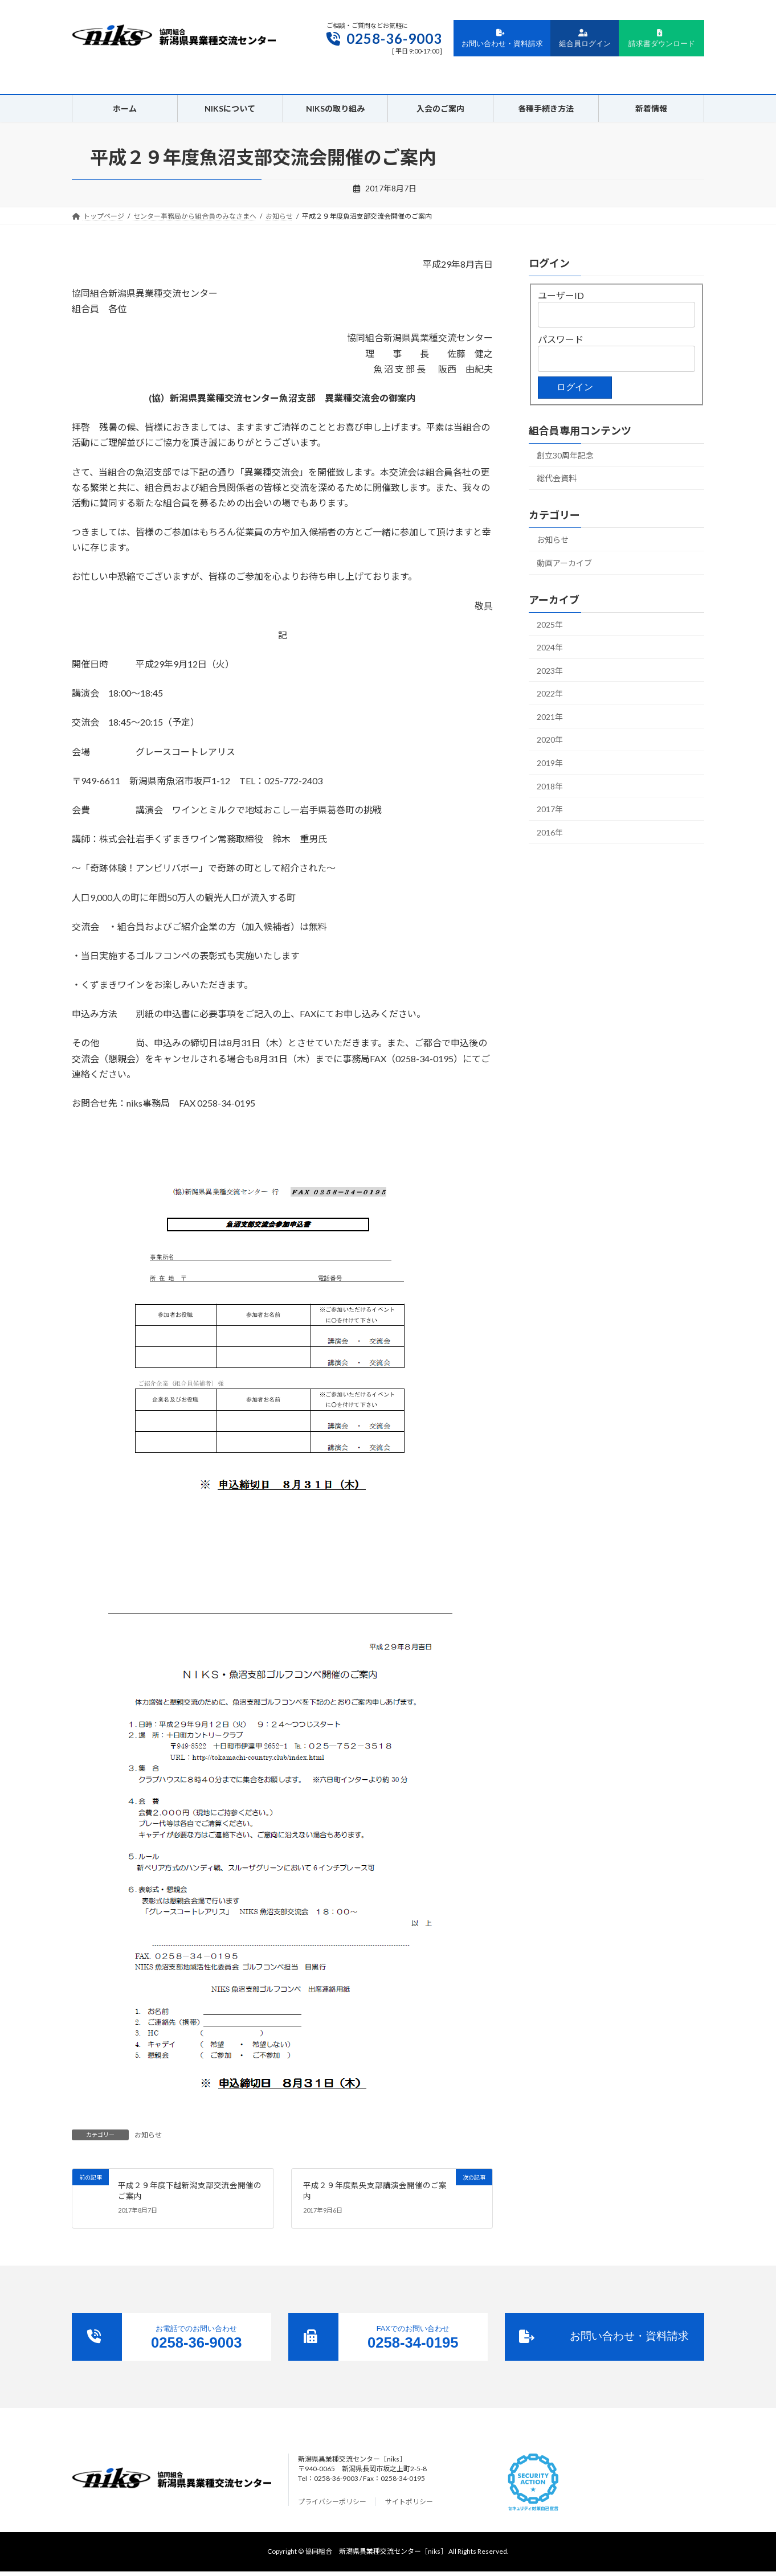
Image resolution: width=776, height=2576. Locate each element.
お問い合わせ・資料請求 (502, 39)
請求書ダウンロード (661, 39)
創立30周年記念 (565, 455)
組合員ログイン (585, 39)
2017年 (550, 809)
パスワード (560, 339)
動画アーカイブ (564, 563)
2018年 (550, 786)
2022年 (550, 693)
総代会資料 (557, 478)
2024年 (550, 647)
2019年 (550, 763)
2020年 (550, 739)
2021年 (550, 717)
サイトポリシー (409, 2501)
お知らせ (148, 2135)
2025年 (550, 624)
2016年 (550, 832)
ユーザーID (561, 294)
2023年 (550, 670)
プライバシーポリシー (332, 2501)
